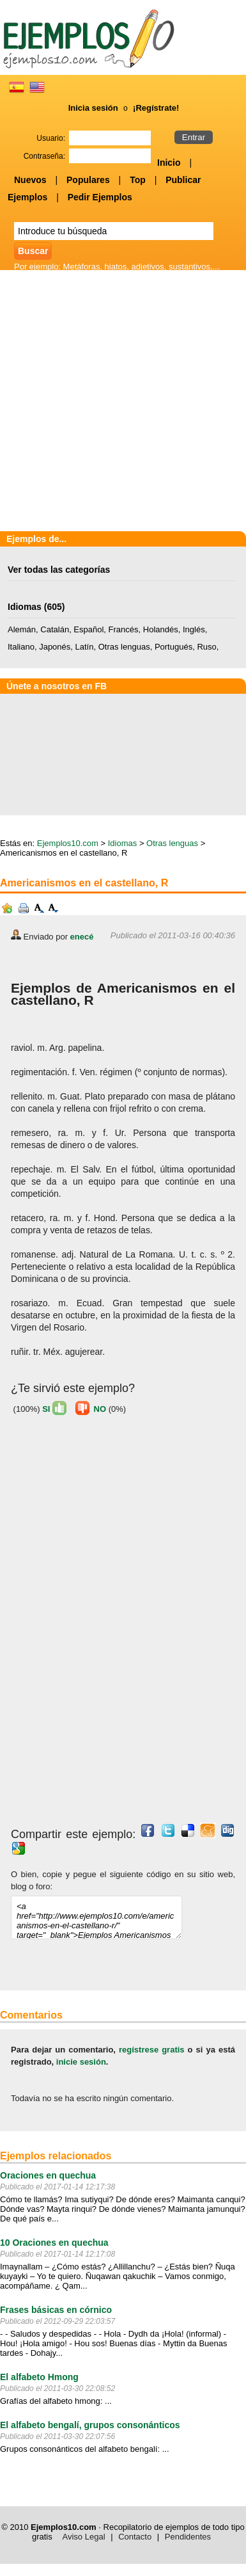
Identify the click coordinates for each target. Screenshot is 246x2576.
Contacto (134, 2536)
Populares (88, 180)
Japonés (54, 647)
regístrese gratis (152, 2049)
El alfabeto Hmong (39, 2377)
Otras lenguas (124, 647)
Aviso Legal (84, 2536)
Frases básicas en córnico (56, 2310)
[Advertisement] (123, 402)
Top (138, 180)
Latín (84, 647)
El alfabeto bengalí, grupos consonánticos (90, 2425)
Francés (124, 629)
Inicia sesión (93, 108)
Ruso (206, 647)
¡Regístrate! (156, 108)
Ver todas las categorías (59, 569)
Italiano (21, 647)
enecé (82, 936)
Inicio (169, 162)
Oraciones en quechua (48, 2175)
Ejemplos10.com (67, 843)
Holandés (160, 629)
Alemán (22, 629)
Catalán (54, 629)
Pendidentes (188, 2536)
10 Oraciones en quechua (54, 2242)
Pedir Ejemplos (100, 197)
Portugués (173, 647)
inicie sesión (81, 2062)
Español (88, 629)
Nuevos (30, 180)
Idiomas (25, 607)
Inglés (194, 629)
